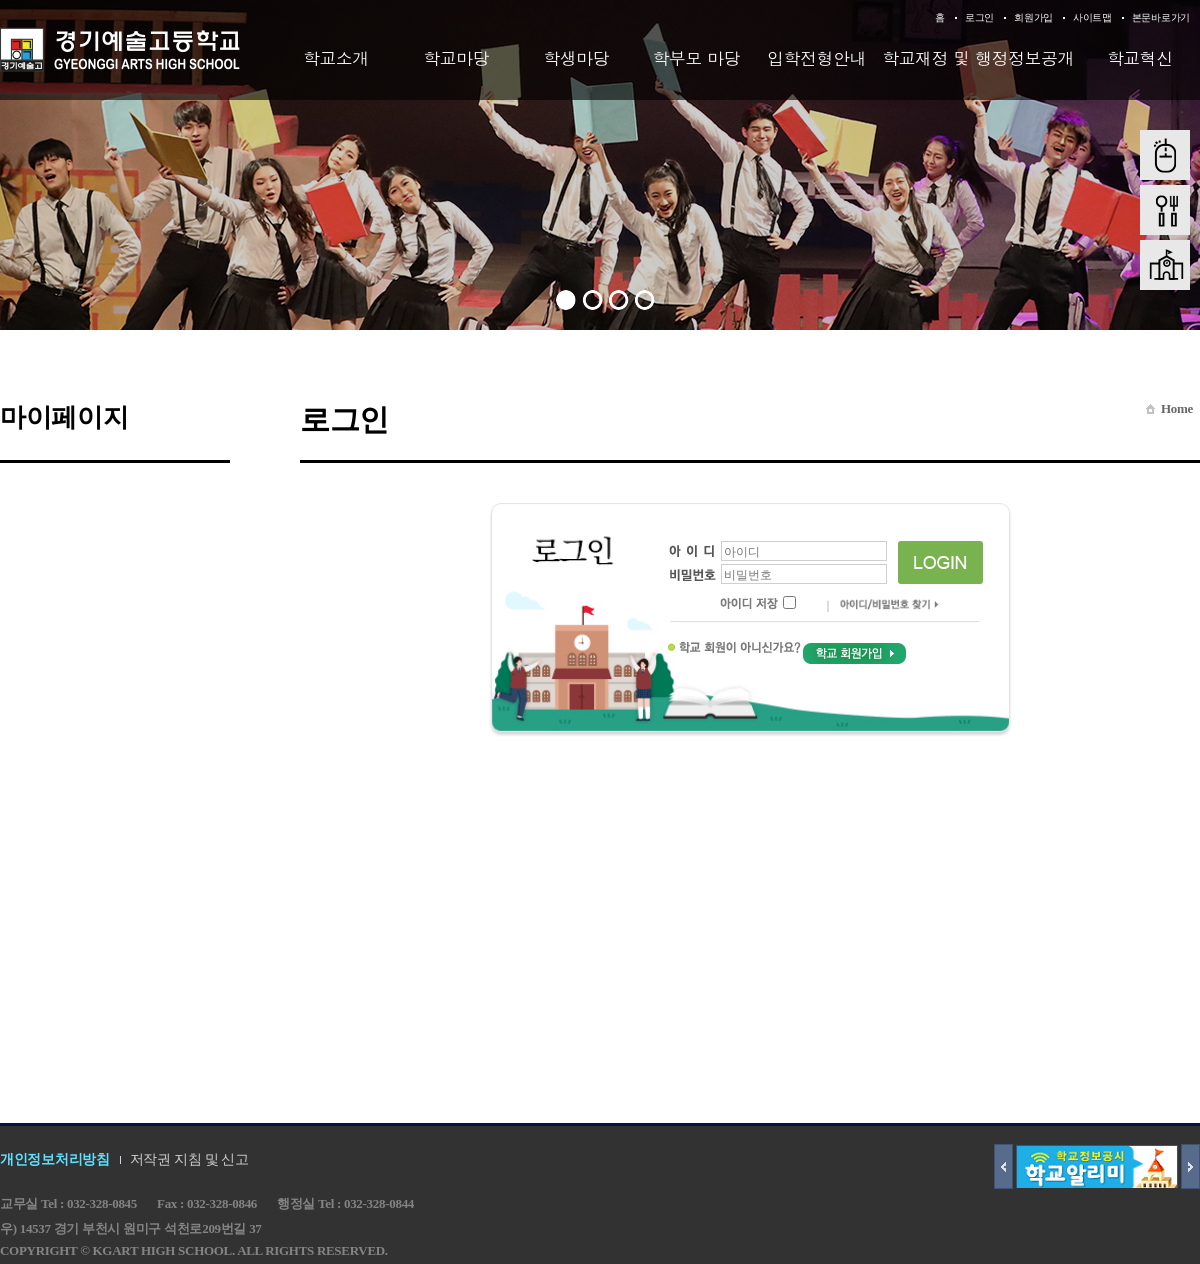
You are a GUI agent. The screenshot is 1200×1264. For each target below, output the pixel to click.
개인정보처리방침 (55, 1159)
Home (1177, 408)
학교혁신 (1140, 58)
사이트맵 (1092, 17)
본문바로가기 (1161, 17)
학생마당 (576, 58)
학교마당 (456, 58)
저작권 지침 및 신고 (189, 1159)
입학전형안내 (816, 58)
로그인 (979, 17)
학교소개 (336, 58)
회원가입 (1033, 17)
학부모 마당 (697, 58)
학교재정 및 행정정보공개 (978, 58)
